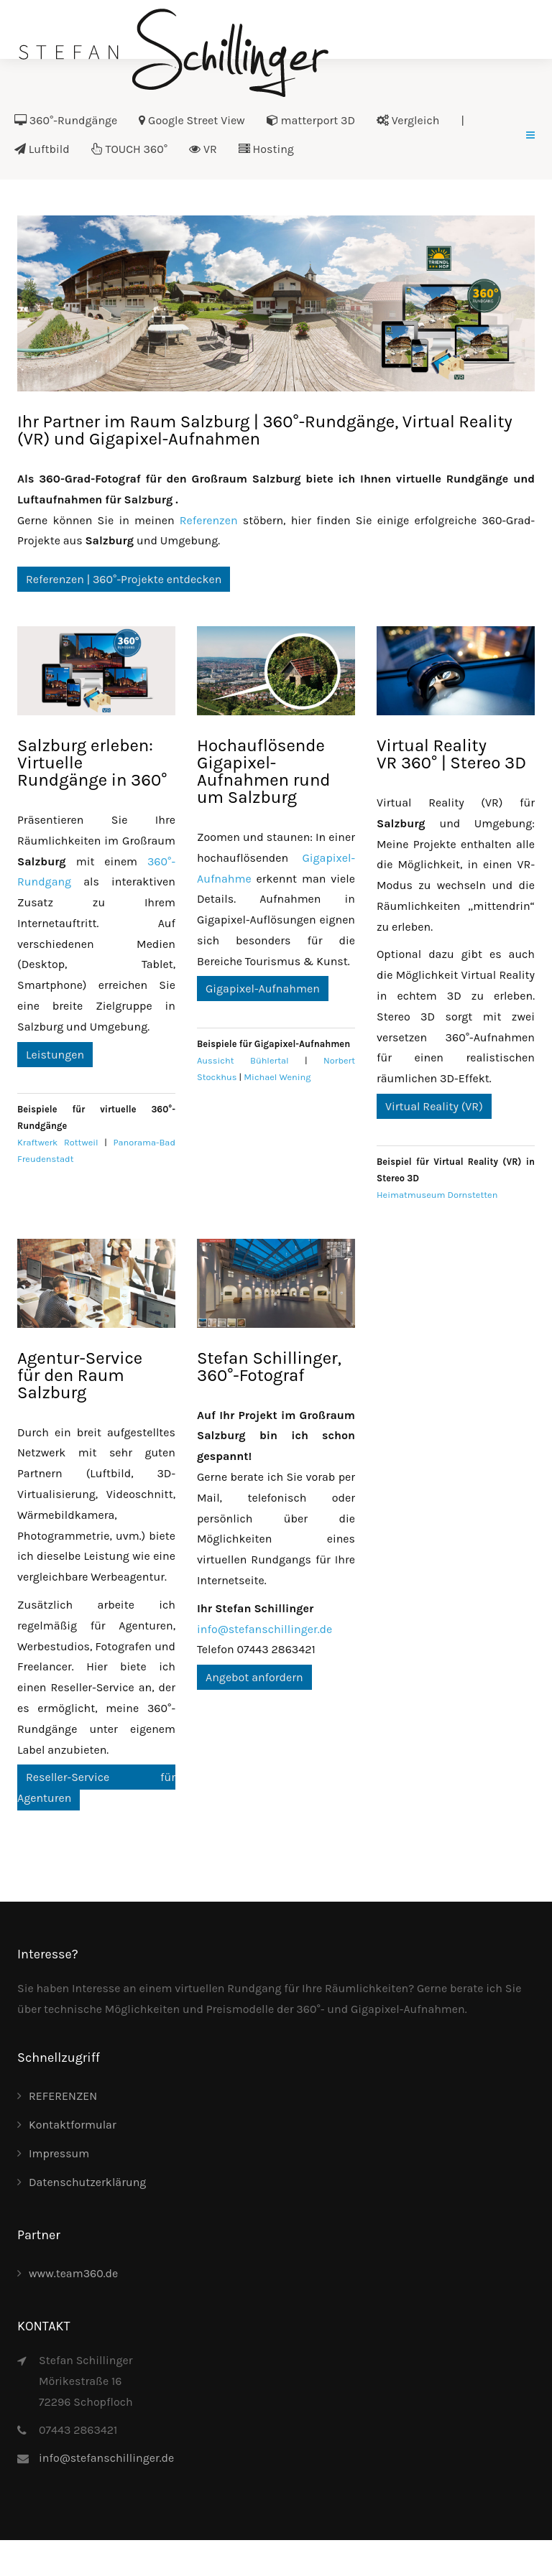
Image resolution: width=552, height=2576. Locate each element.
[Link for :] (276, 303)
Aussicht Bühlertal (243, 1060)
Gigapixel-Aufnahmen (263, 988)
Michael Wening (277, 1076)
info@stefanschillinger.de (264, 1629)
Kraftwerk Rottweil (57, 1142)
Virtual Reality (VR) (434, 1106)
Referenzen (209, 520)
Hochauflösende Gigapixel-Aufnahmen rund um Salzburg (264, 771)
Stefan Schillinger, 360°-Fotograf (269, 1366)
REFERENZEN (63, 2096)
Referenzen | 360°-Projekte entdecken (123, 579)
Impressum (59, 2153)
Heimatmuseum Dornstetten (437, 1194)
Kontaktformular (72, 2124)
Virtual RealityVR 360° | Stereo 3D (451, 754)
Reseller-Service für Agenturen (96, 1787)
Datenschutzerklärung (87, 2182)
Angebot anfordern (254, 1677)
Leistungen (55, 1054)
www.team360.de (73, 2273)
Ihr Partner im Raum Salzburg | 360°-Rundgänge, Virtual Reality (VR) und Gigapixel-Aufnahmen (264, 430)
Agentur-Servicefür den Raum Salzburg (79, 1375)
